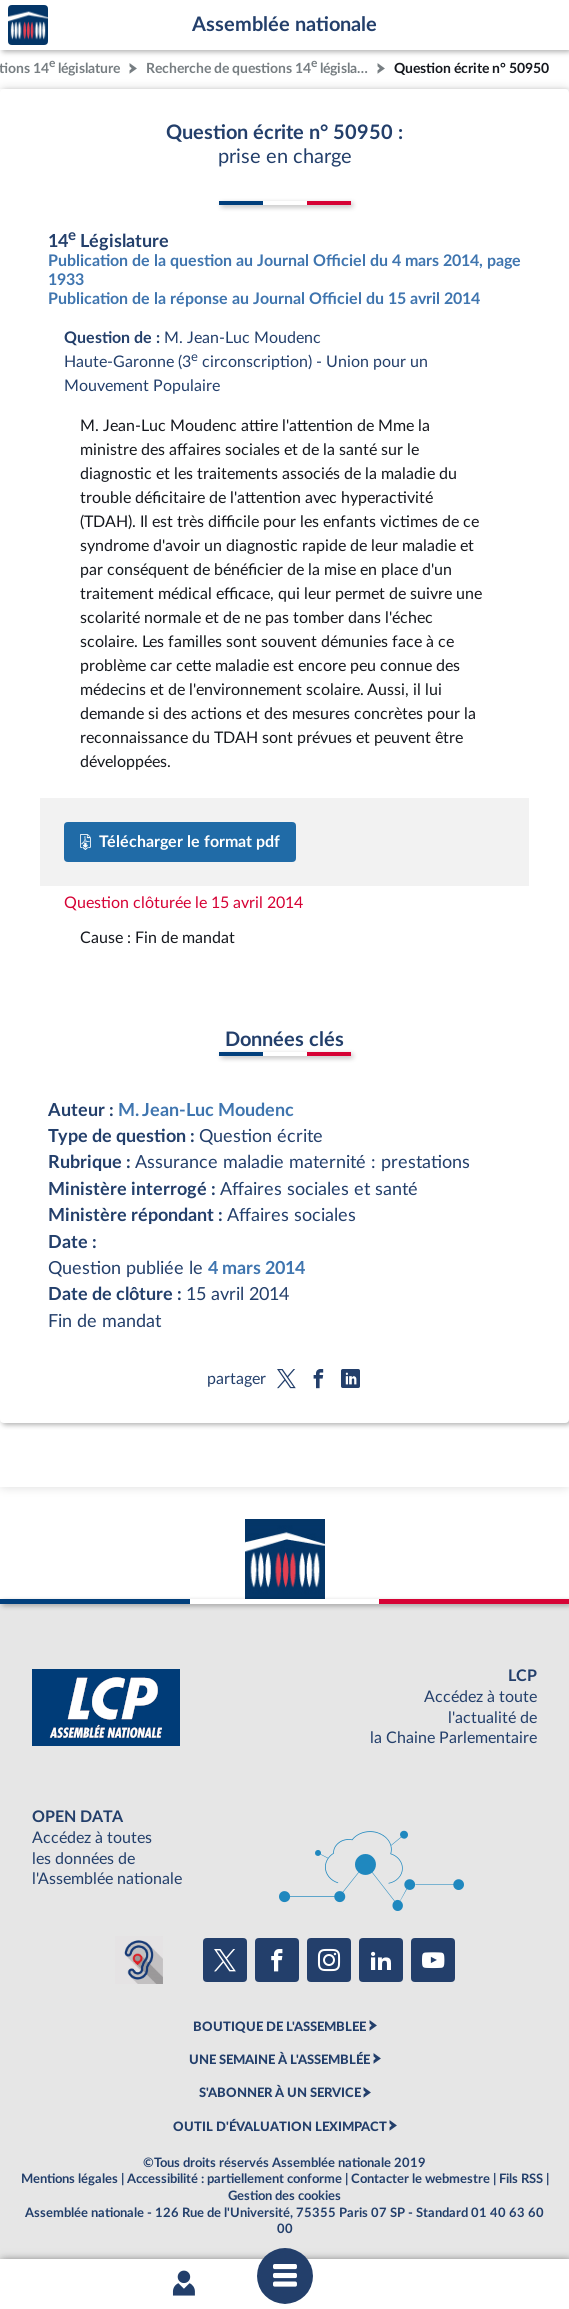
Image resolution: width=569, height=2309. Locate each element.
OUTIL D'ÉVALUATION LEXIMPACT (280, 2127)
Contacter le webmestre (420, 2179)
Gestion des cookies (284, 2196)
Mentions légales (69, 2179)
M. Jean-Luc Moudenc (206, 1110)
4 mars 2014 (256, 1268)
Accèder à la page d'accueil (28, 25)
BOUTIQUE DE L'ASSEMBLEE (279, 2027)
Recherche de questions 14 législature (259, 66)
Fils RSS (521, 2179)
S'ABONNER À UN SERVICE (280, 2093)
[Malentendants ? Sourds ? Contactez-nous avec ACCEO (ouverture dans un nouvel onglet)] (139, 1960)
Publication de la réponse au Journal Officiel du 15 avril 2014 (264, 299)
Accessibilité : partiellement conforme (234, 2179)
